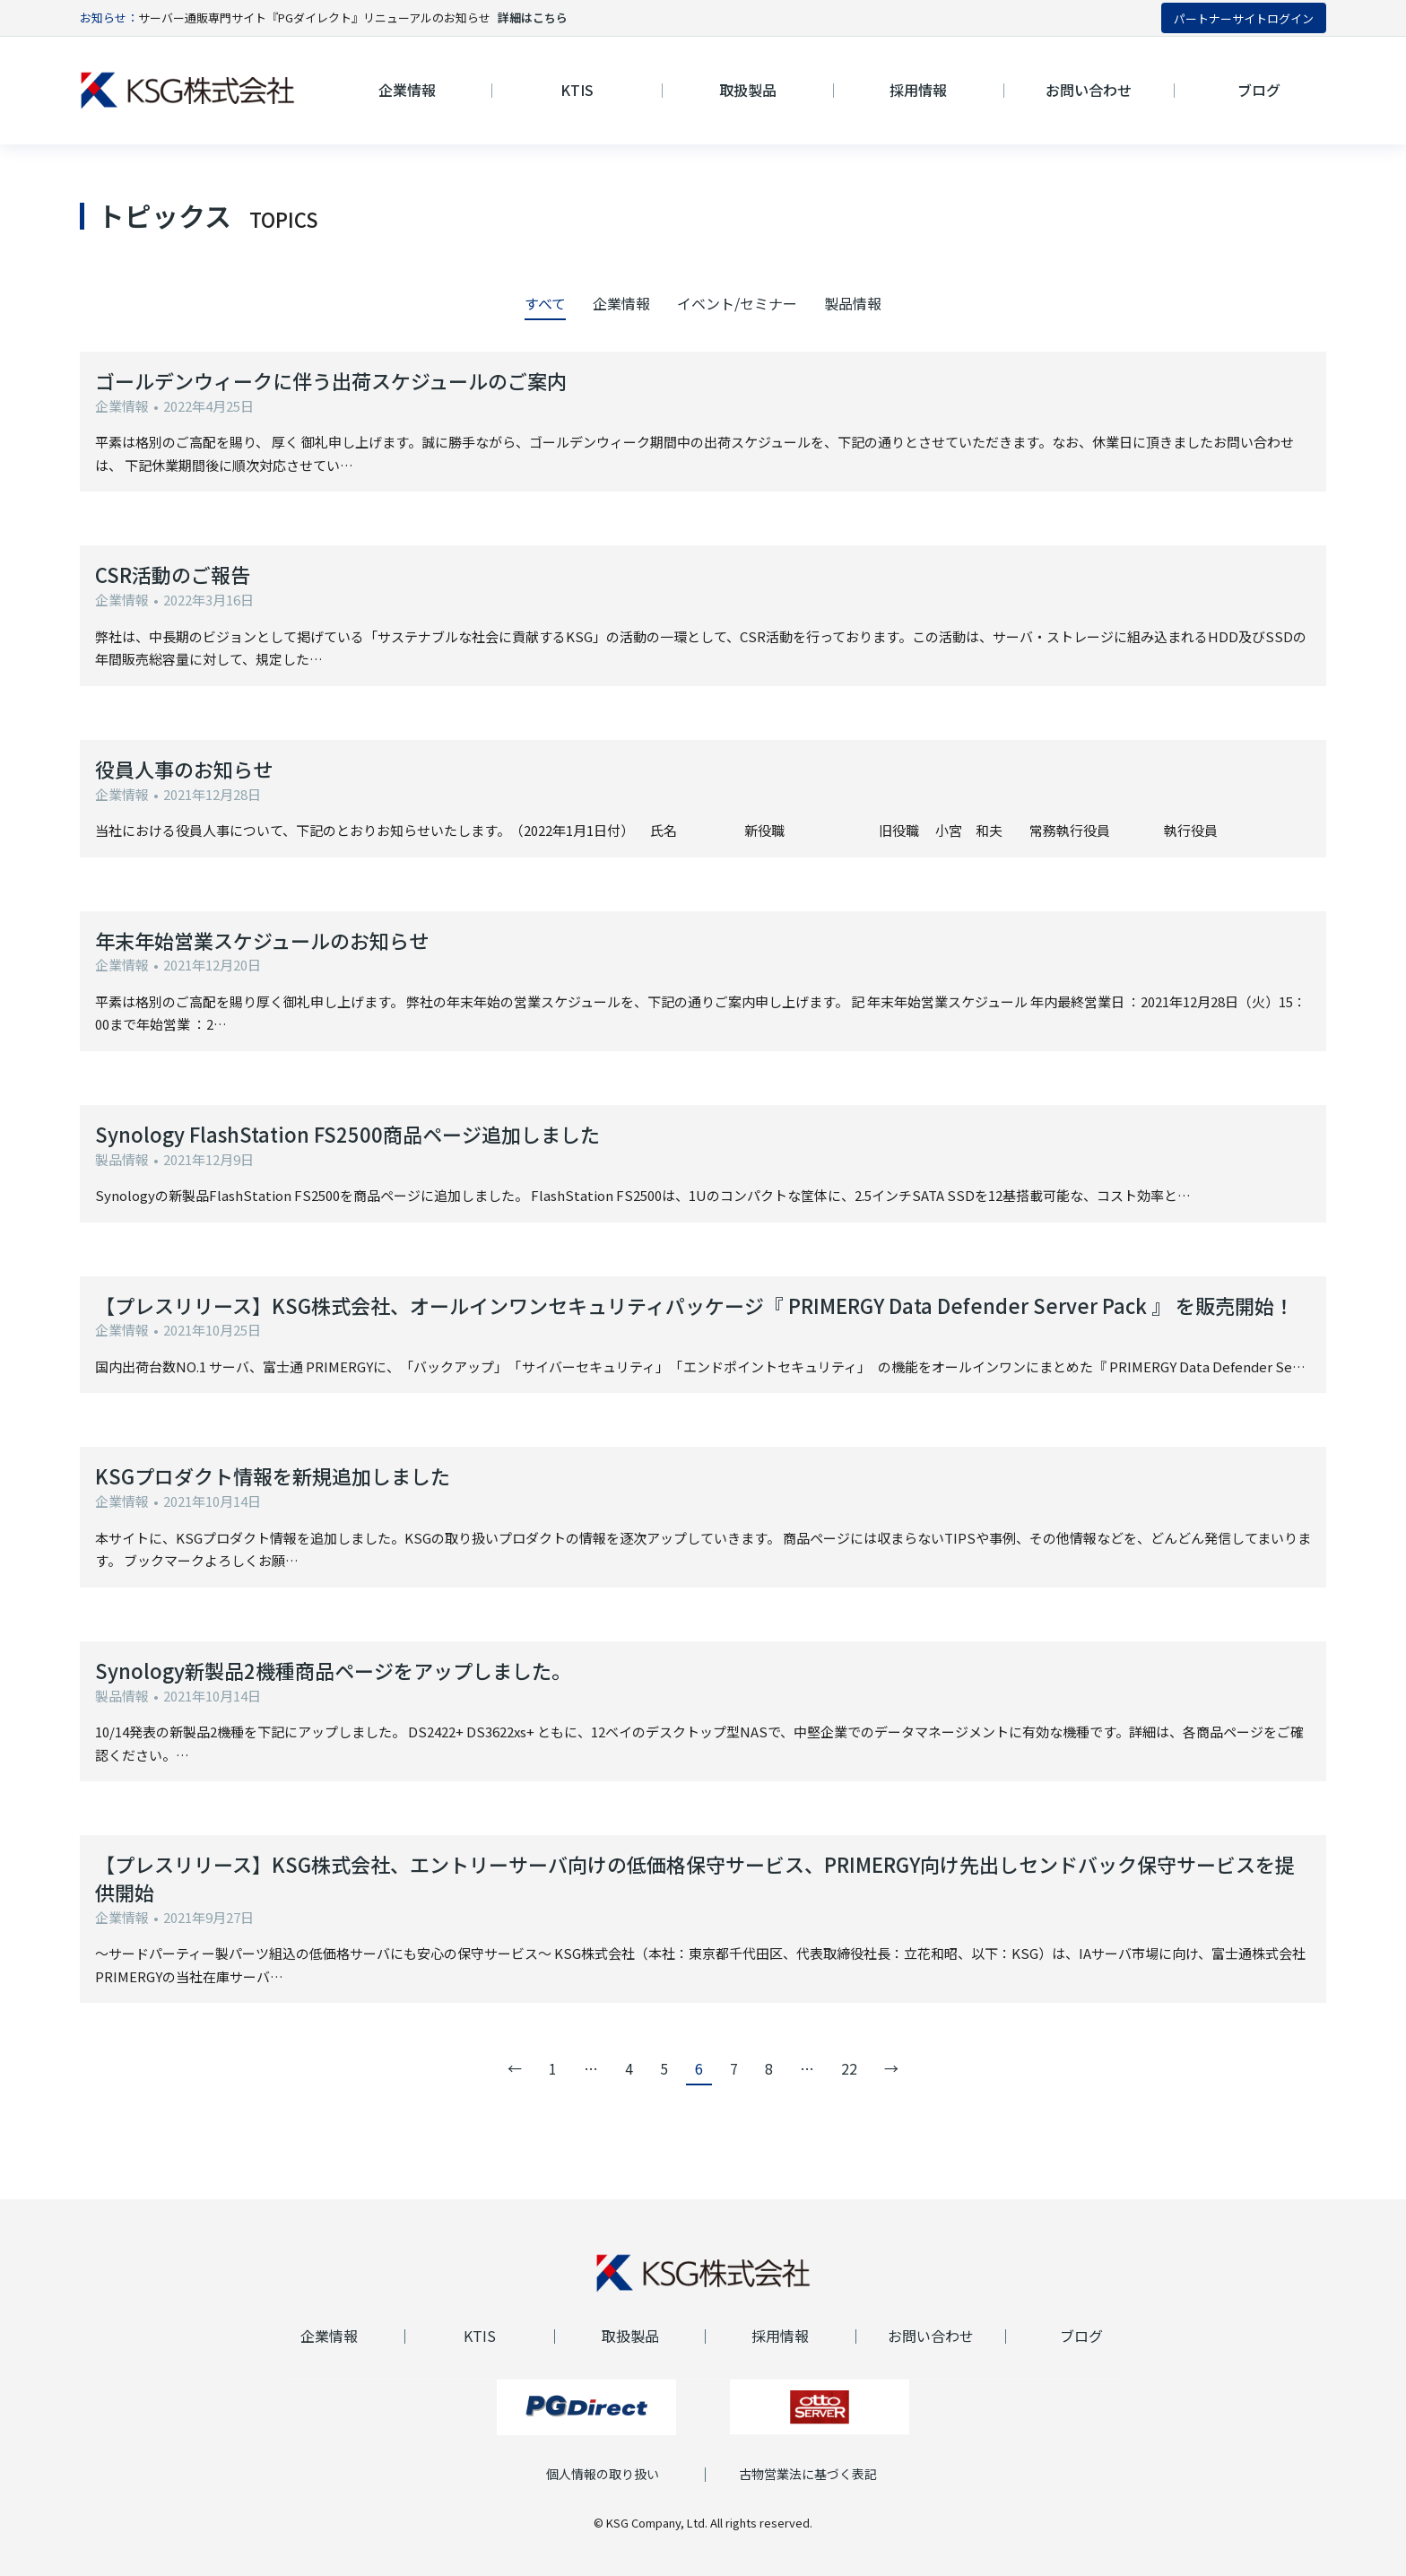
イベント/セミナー (737, 303)
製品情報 (852, 303)
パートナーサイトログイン (1244, 18)
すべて (545, 303)
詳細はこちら (533, 17)
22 (849, 2068)
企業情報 (621, 303)
